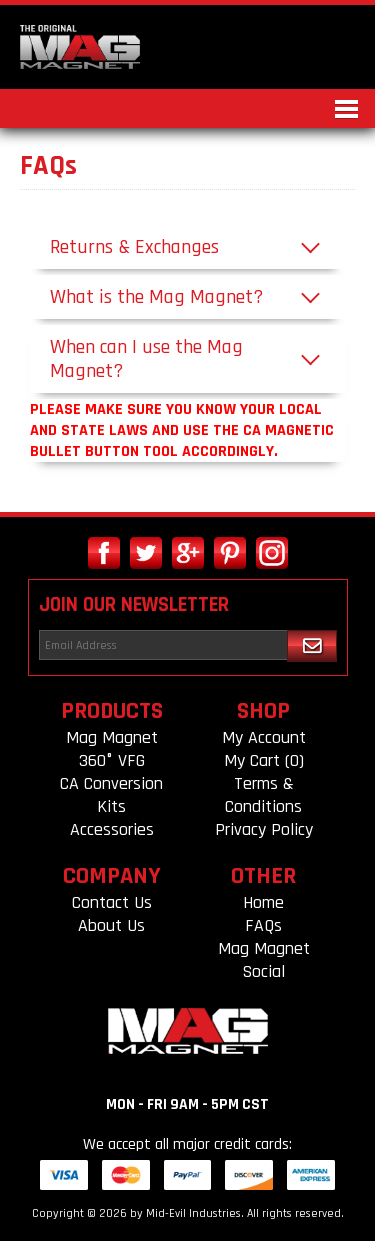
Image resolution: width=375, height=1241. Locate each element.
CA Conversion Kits (111, 795)
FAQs (263, 925)
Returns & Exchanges (134, 247)
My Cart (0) (264, 760)
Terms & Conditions (263, 795)
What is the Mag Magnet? (156, 297)
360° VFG (112, 760)
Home (263, 902)
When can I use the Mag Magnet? (146, 359)
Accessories (112, 829)
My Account (264, 737)
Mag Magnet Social (264, 960)
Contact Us (112, 902)
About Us (111, 925)
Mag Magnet (112, 737)
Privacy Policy (264, 829)
